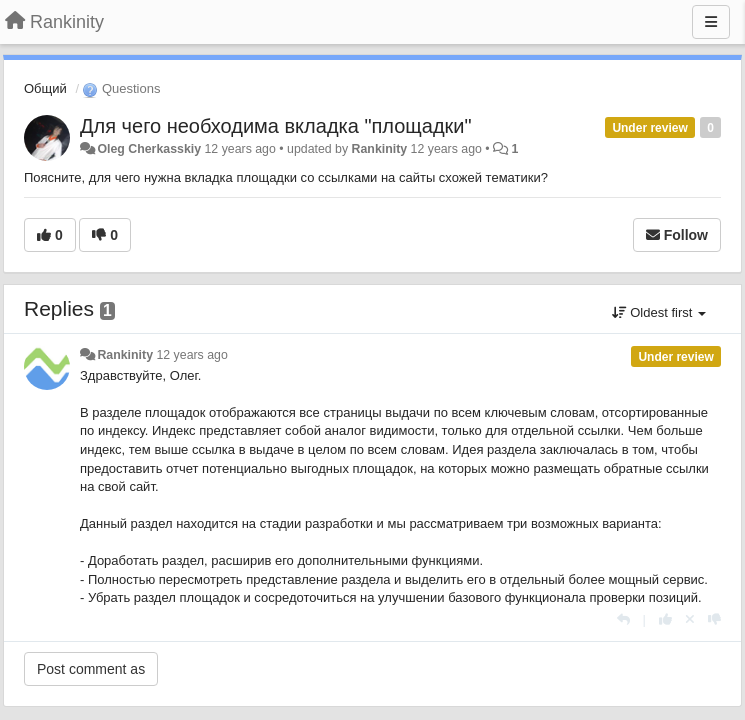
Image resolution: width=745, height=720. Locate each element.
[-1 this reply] (714, 619)
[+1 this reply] (665, 619)
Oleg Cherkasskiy (149, 149)
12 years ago (191, 355)
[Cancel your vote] (690, 619)
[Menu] (711, 22)
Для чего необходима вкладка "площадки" (276, 126)
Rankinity (380, 149)
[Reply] (623, 619)
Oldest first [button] (659, 312)
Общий (45, 88)
